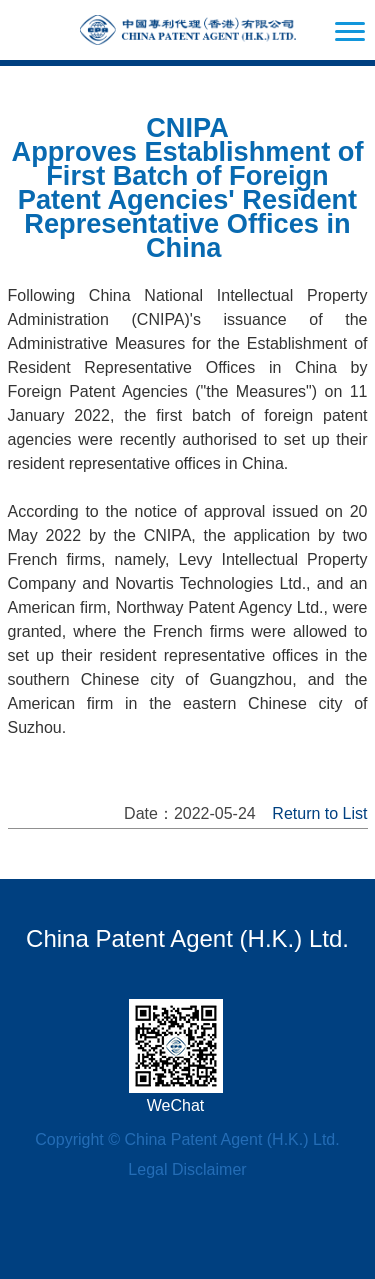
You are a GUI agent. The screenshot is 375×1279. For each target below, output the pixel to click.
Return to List (319, 813)
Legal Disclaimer (187, 1169)
